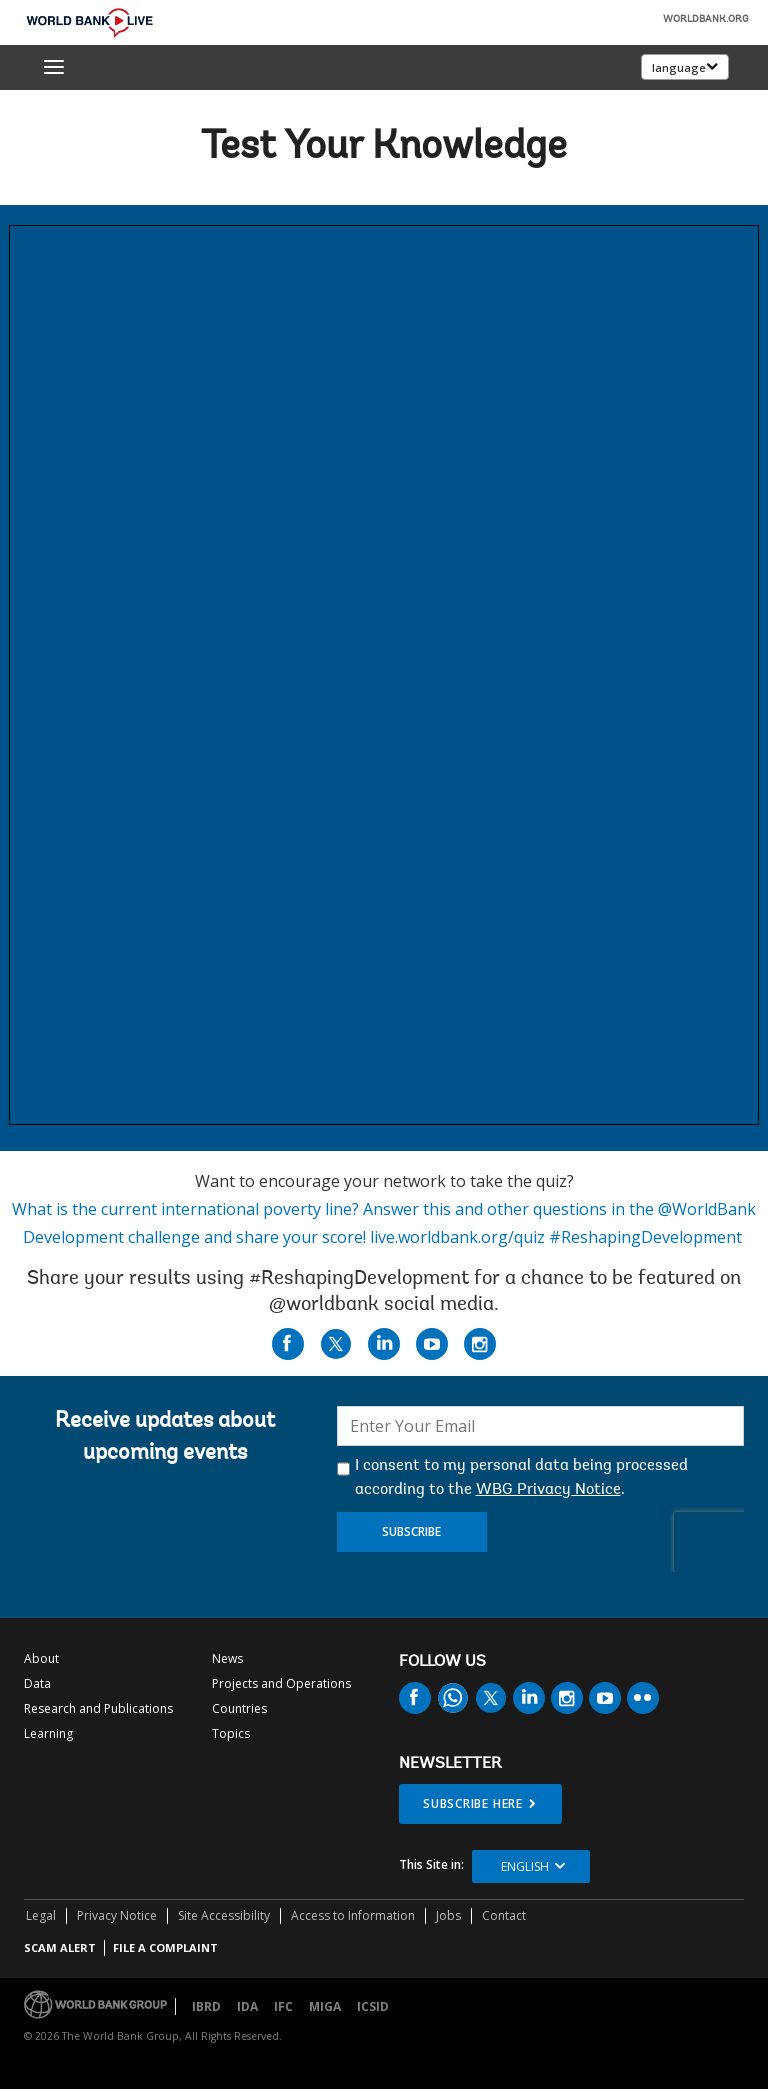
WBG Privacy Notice (548, 1490)
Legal (41, 1915)
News (227, 1658)
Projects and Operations (281, 1683)
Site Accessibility (224, 1915)
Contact (504, 1915)
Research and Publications (98, 1708)
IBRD (206, 2006)
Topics (231, 1733)
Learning (48, 1733)
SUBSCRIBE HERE (473, 1803)
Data (37, 1683)
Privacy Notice (117, 1915)
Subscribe (411, 1531)
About (41, 1658)
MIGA (325, 2006)
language (679, 67)
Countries (239, 1708)
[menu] (54, 67)
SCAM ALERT (60, 1947)
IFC (283, 2006)
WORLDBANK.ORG (706, 20)
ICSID (373, 2006)
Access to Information (353, 1915)
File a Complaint (165, 1947)
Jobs (448, 1915)
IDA (247, 2006)
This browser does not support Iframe (384, 675)
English (525, 1866)
